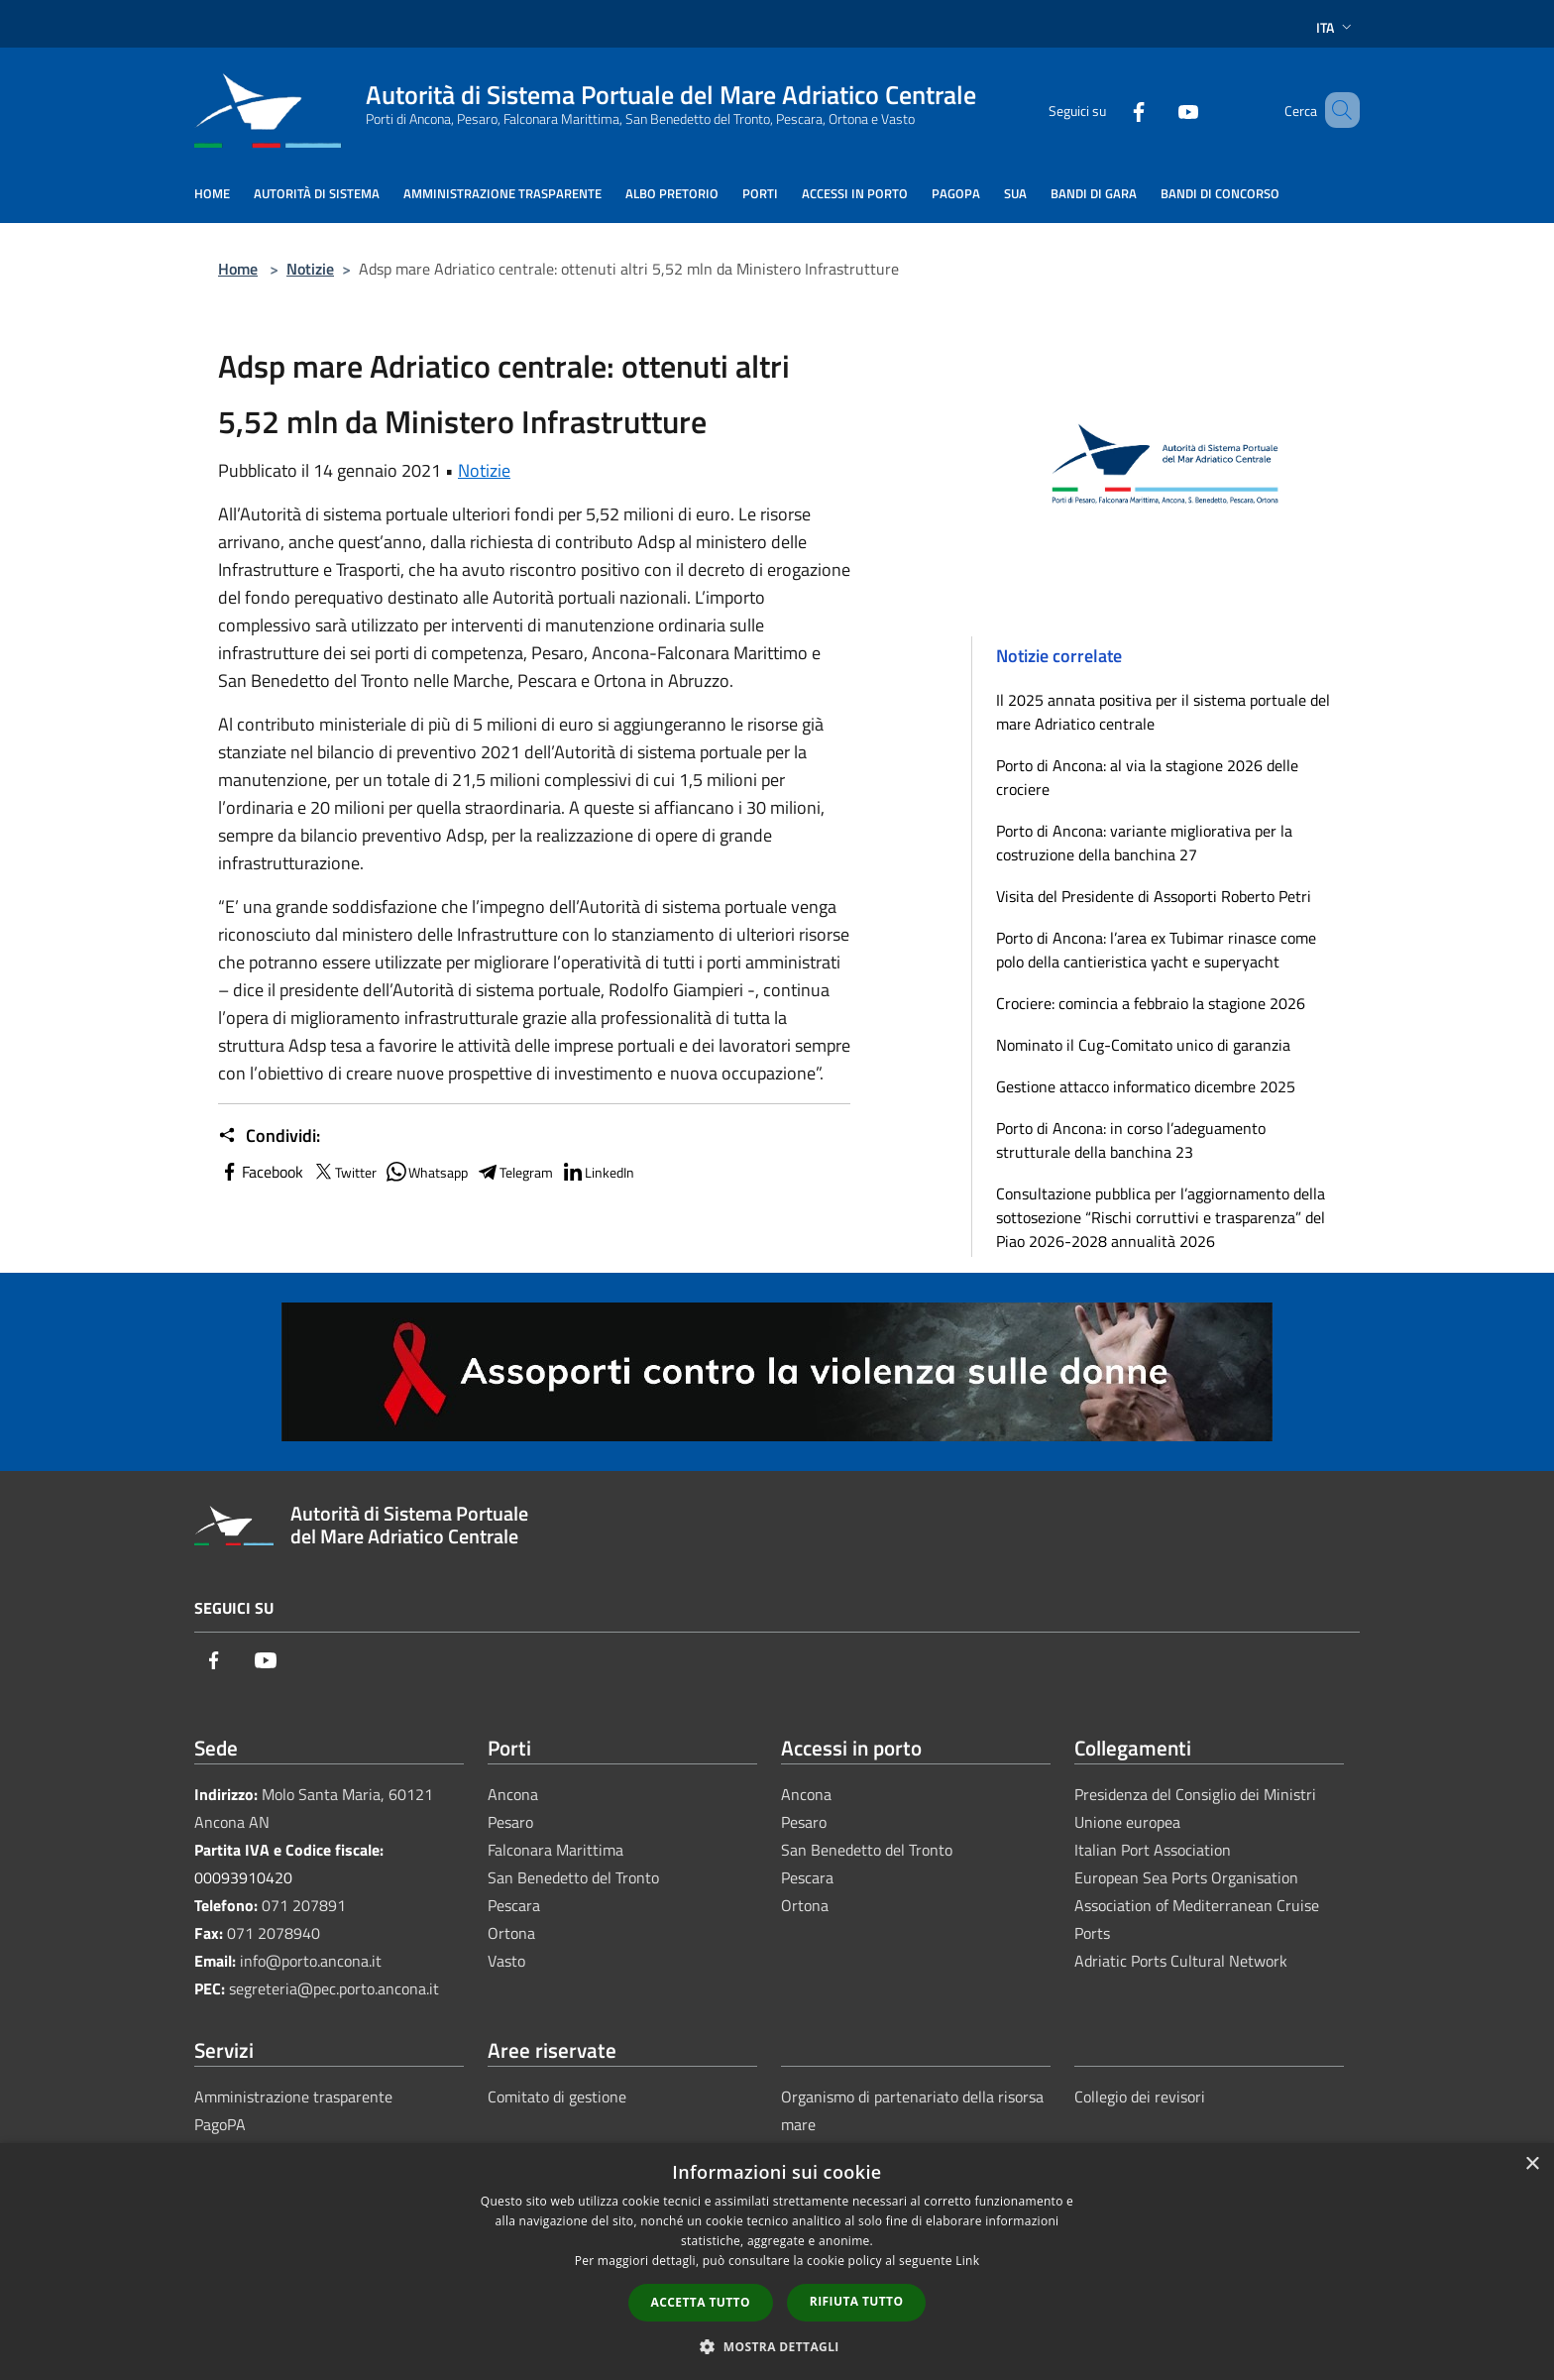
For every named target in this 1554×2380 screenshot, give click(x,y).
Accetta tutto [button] (700, 2302)
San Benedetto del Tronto (573, 1877)
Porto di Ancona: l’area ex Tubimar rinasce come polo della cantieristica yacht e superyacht (1156, 949)
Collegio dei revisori (1139, 2096)
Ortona (511, 1933)
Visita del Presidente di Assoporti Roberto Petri (1153, 896)
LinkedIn (597, 1172)
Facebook (260, 1172)
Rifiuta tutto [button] (857, 2301)
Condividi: (269, 1136)
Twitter (344, 1172)
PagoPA (220, 2124)
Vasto (506, 1961)
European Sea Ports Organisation (1186, 1877)
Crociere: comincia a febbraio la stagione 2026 (1150, 1003)
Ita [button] (1336, 27)
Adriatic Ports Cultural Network (1180, 1961)
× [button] (1531, 2164)
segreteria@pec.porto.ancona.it (334, 1988)
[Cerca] (1336, 110)
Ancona (513, 1794)
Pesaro (510, 1822)
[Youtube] (1159, 109)
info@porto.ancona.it (311, 1961)
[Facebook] (1110, 109)
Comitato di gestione (557, 2096)
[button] (777, 2346)
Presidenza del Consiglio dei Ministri (1195, 1794)
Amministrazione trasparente (293, 2096)
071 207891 (304, 1905)
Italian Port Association (1152, 1850)
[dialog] (777, 2261)
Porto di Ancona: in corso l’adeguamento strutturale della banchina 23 (1131, 1140)
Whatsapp (426, 1172)
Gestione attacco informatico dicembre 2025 (1145, 1086)
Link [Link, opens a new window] (967, 2260)
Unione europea (1127, 1822)
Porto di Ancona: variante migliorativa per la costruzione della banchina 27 (1144, 842)
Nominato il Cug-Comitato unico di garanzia (1143, 1045)
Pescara (514, 1905)
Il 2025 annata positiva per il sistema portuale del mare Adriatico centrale (1163, 712)
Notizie (310, 269)
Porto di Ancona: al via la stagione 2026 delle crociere (1147, 777)
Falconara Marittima (555, 1850)
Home (238, 269)
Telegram (514, 1172)
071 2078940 (273, 1933)
